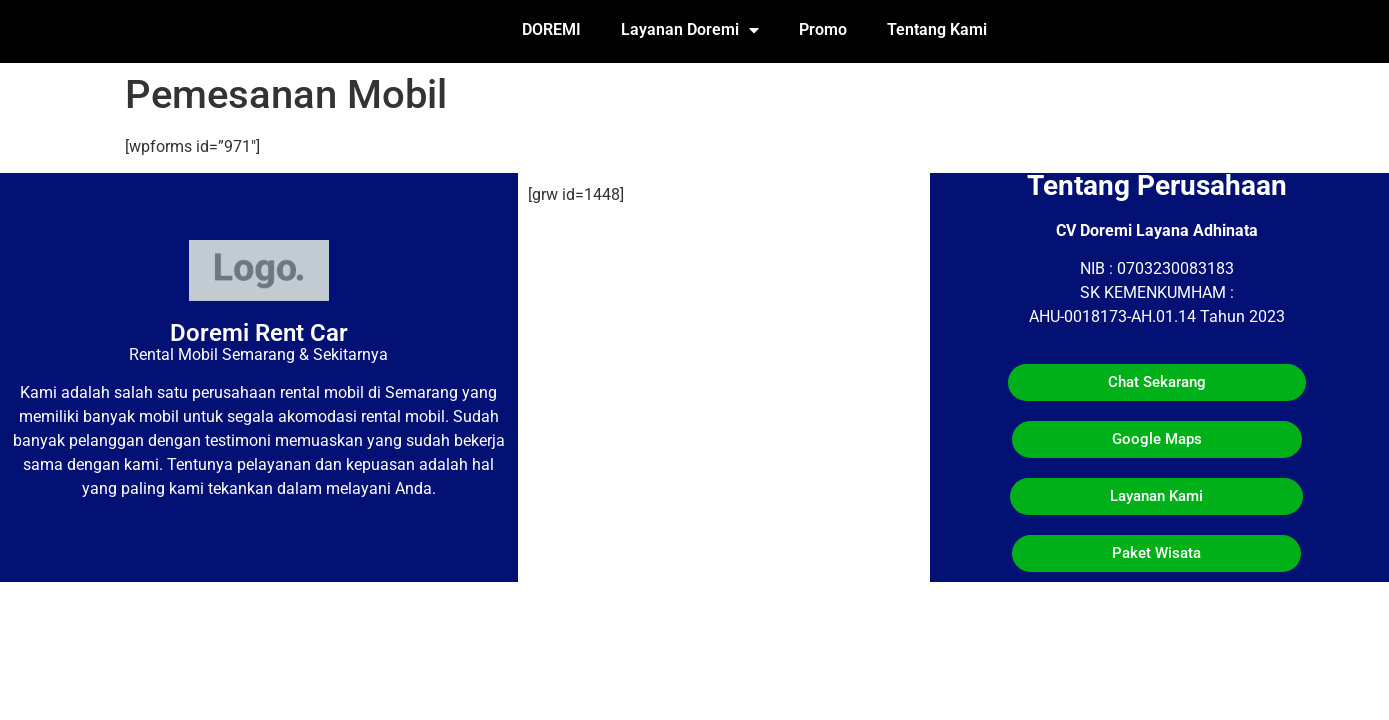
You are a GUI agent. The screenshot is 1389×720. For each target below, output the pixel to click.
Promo (823, 29)
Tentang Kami (937, 29)
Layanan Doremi (690, 30)
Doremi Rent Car (259, 333)
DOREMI (551, 29)
